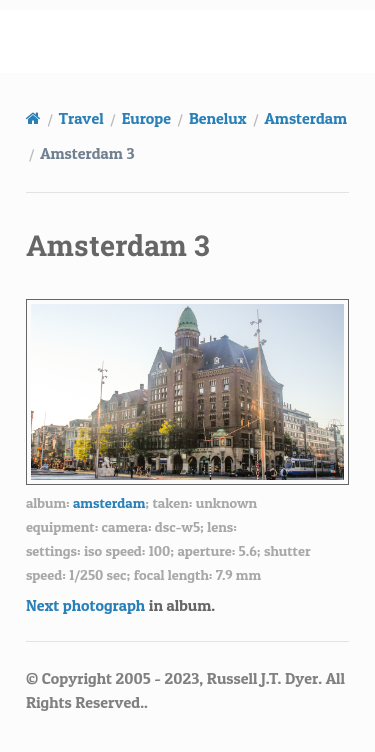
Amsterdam (306, 118)
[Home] (33, 118)
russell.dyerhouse (200, 41)
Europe (146, 118)
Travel (81, 118)
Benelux (218, 118)
